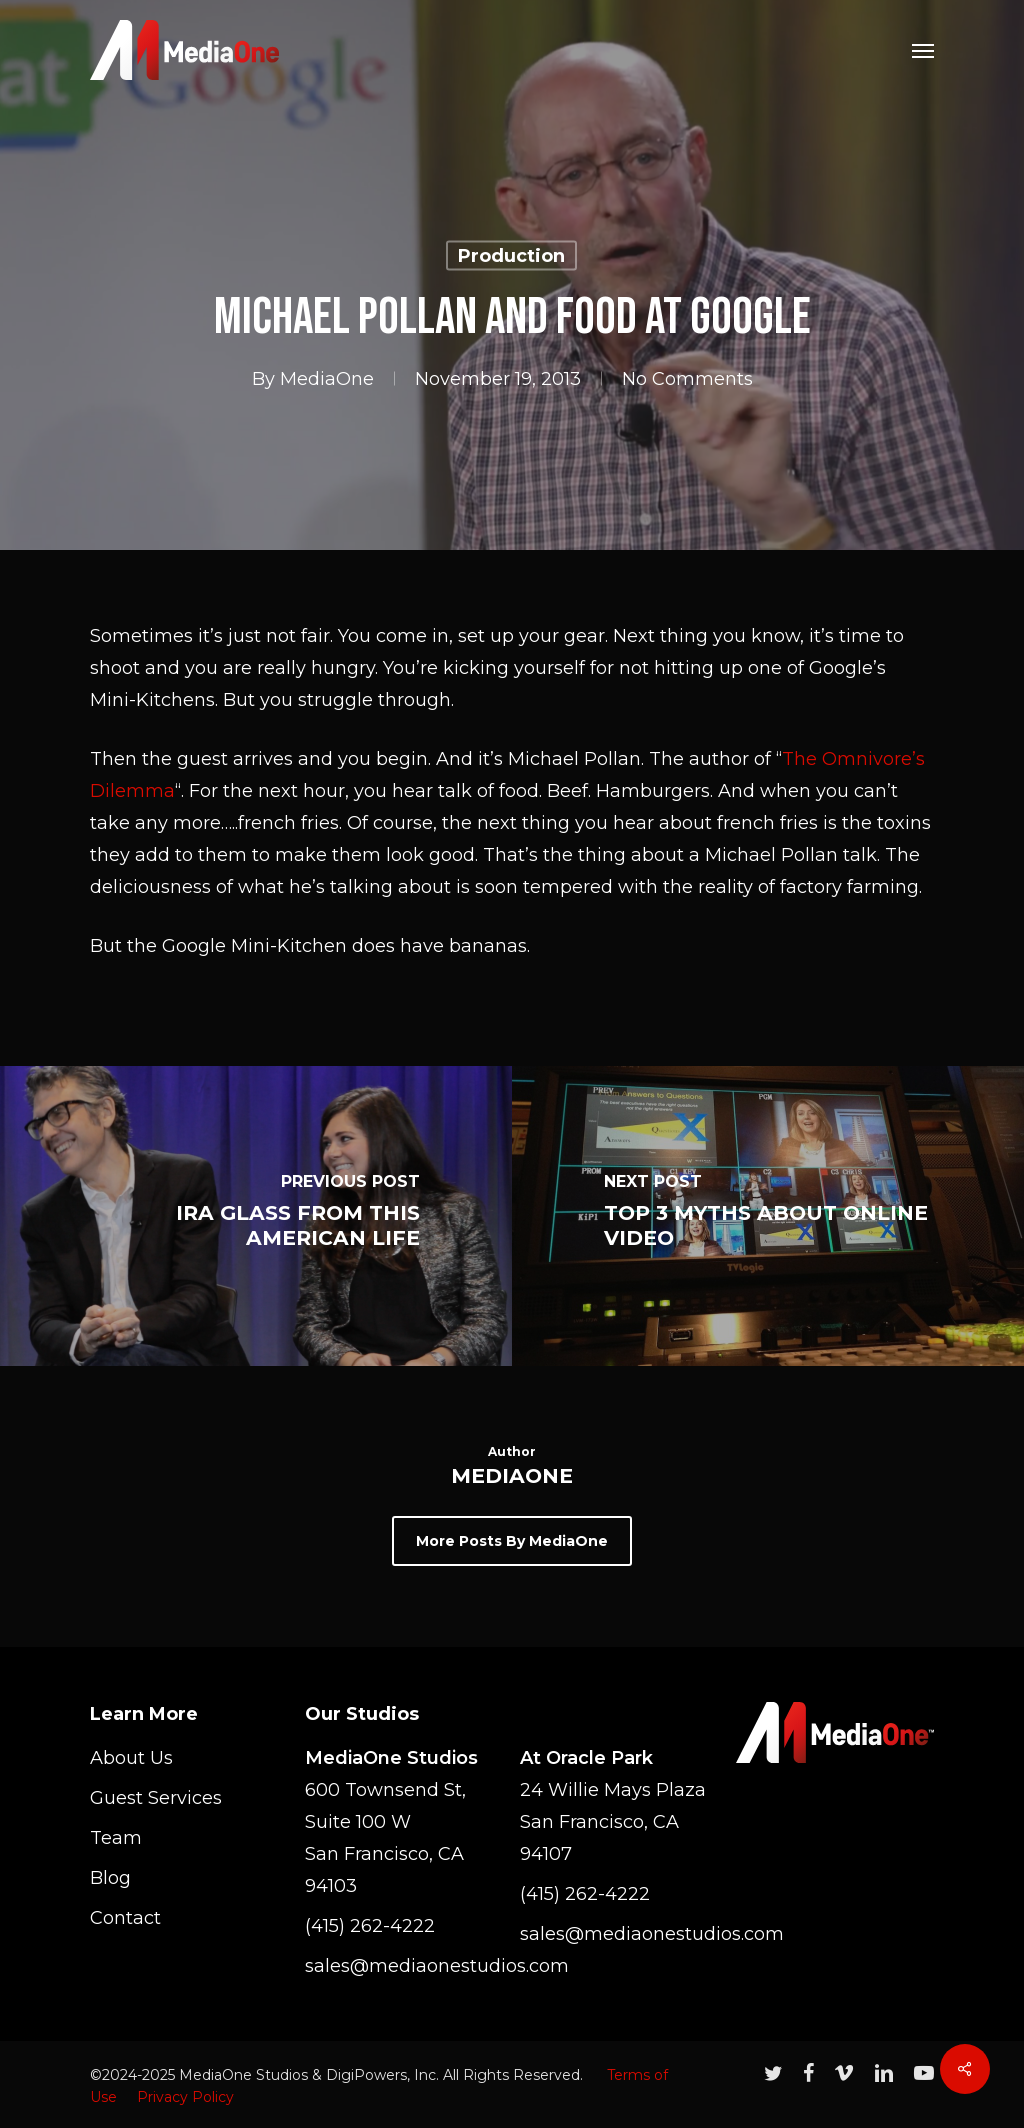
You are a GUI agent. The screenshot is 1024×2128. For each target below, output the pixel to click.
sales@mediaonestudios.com (404, 1966)
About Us (131, 1758)
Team (116, 1838)
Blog (110, 1878)
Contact (125, 1918)
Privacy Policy (185, 2097)
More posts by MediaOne (512, 1541)
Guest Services (156, 1798)
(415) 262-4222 (370, 1926)
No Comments (687, 379)
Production (511, 256)
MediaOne (327, 379)
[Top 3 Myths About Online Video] (768, 1216)
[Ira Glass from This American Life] (256, 1216)
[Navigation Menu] (923, 50)
